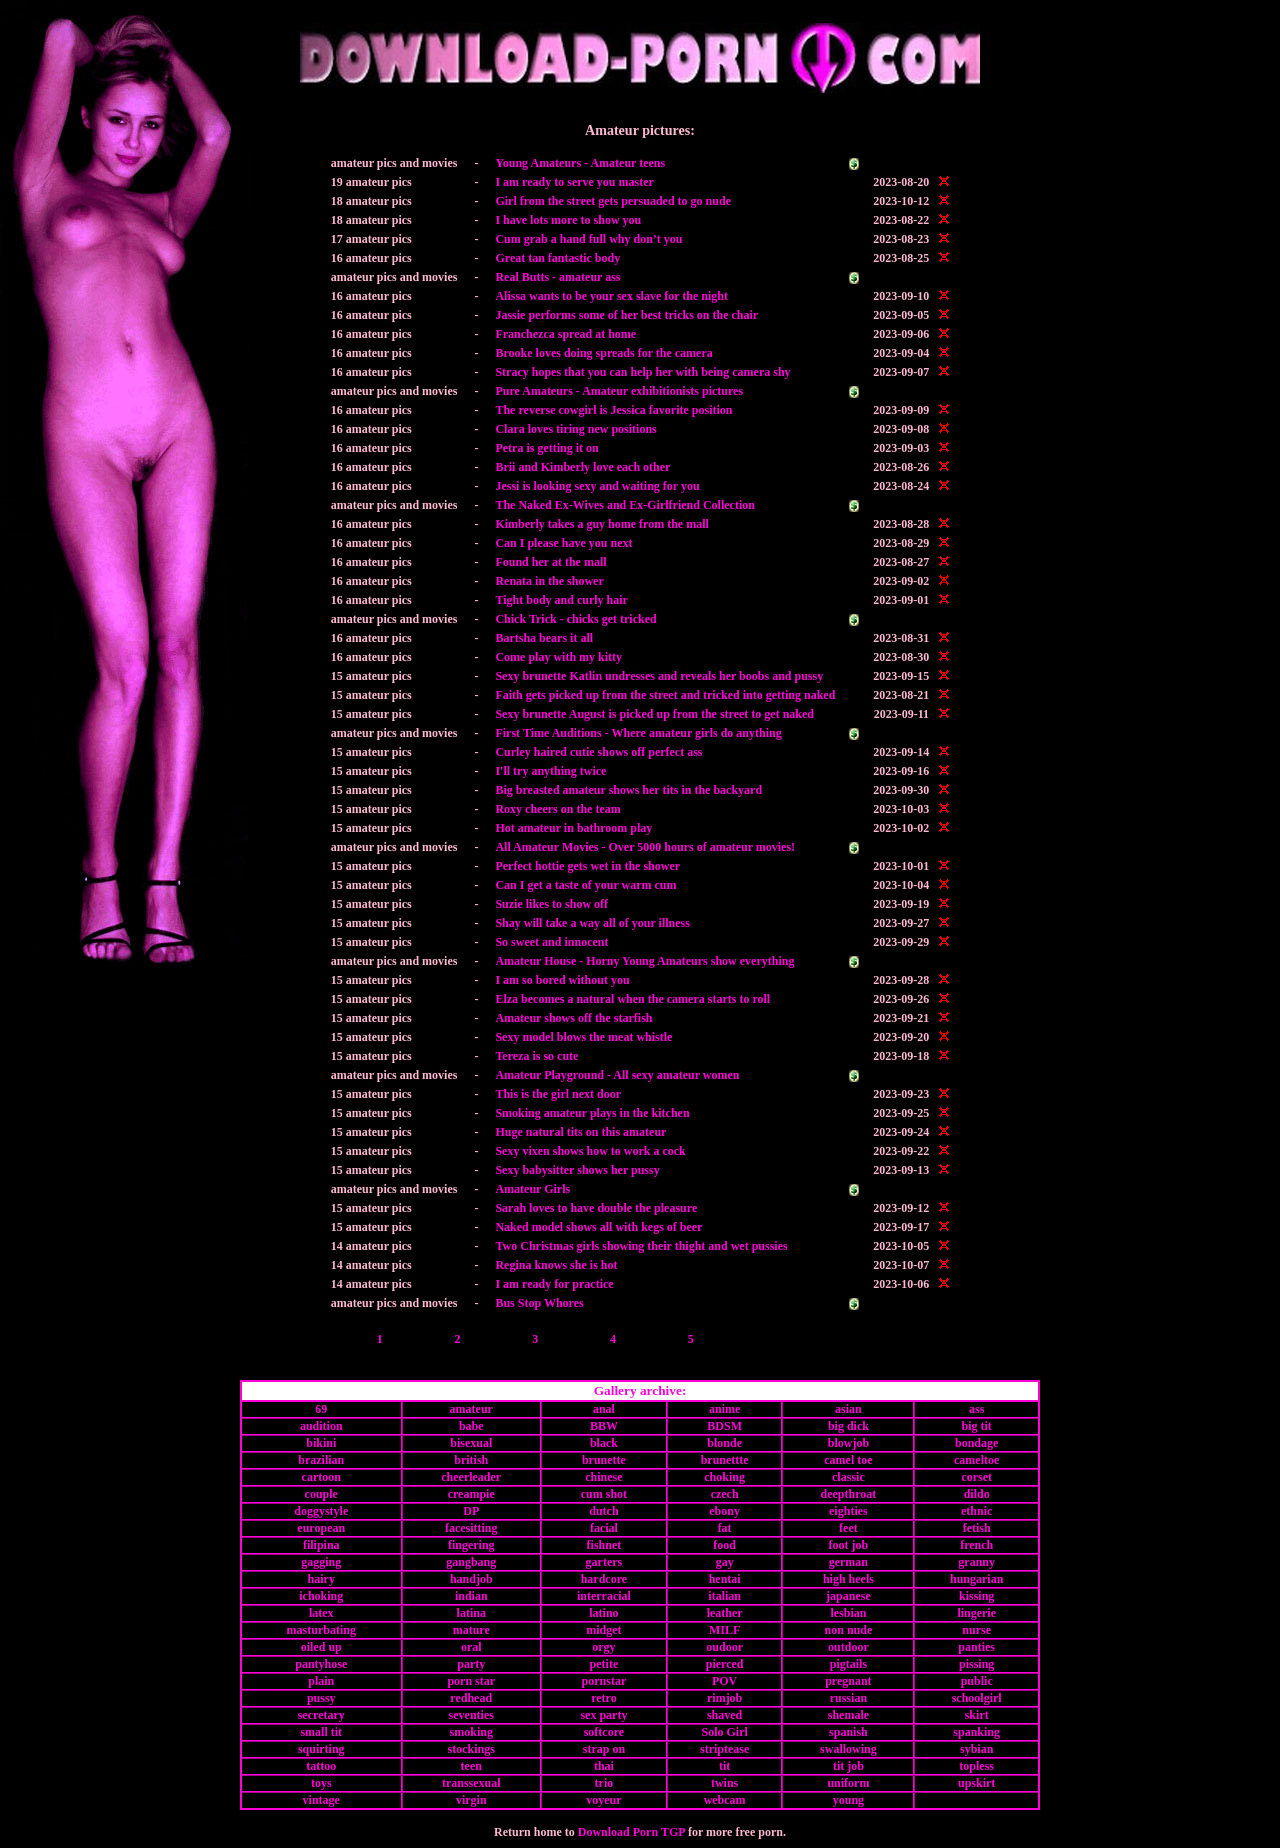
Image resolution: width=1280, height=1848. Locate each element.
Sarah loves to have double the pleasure (596, 1208)
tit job (848, 1766)
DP (471, 1511)
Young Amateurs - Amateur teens (580, 163)
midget (603, 1630)
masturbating (321, 1630)
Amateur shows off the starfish (573, 1018)
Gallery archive (638, 1390)
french (976, 1545)
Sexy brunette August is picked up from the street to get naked (654, 714)
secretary (321, 1715)
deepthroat (849, 1494)
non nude (849, 1630)
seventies (471, 1715)
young (848, 1800)
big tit (977, 1426)
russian (848, 1698)
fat (725, 1528)
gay (725, 1562)
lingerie (976, 1613)
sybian (976, 1749)
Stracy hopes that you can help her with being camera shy (642, 372)
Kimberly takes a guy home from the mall (601, 524)
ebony (724, 1511)
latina (471, 1613)
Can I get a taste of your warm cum (585, 885)
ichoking (321, 1596)
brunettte (725, 1460)
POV (724, 1681)
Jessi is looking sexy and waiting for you (597, 486)
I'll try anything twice (550, 771)
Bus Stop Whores (539, 1303)
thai (604, 1766)
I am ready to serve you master (574, 182)
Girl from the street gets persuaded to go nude (613, 201)
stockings (471, 1749)
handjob (471, 1579)
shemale (848, 1715)
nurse (976, 1630)
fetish (977, 1528)
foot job (849, 1545)
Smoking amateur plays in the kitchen (592, 1113)
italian (724, 1596)
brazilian (321, 1460)
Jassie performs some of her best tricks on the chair (626, 315)
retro (604, 1698)
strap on (604, 1749)
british (471, 1460)
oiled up (321, 1647)
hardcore (604, 1579)
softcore (604, 1732)
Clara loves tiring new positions (575, 429)
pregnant (848, 1681)
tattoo (321, 1766)
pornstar (604, 1681)
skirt (977, 1715)
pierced (725, 1664)
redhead (471, 1698)
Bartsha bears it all (544, 638)
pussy (321, 1698)
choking (724, 1477)
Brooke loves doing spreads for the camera (603, 353)
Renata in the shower (549, 581)
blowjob (848, 1443)
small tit (321, 1732)
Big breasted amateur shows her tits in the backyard (628, 790)
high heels (848, 1579)
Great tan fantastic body (557, 258)
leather (725, 1613)
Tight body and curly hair (561, 600)
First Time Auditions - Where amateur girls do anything (638, 733)
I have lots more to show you (568, 220)
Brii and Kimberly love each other (582, 467)
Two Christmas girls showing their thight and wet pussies (641, 1246)
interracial (604, 1596)
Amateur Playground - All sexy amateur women (617, 1075)
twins (724, 1783)
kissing (976, 1596)
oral (471, 1647)
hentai (725, 1579)
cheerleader (471, 1477)
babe (471, 1426)
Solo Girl (724, 1732)
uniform (848, 1783)
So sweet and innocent (551, 942)
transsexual (471, 1783)
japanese (848, 1596)
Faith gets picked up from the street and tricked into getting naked (665, 695)
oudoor (724, 1647)
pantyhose (321, 1664)
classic (848, 1477)
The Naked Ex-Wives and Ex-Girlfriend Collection (624, 505)
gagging (321, 1562)
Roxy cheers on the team (557, 809)
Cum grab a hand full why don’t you (588, 239)
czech (725, 1494)
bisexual (471, 1443)
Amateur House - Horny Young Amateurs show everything (644, 961)
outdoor (848, 1647)
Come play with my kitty (558, 657)
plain (321, 1681)
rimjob (724, 1698)
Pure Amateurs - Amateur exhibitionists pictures (619, 391)
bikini (321, 1443)
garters (604, 1562)
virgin (471, 1800)
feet (848, 1528)
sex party (603, 1715)
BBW (604, 1426)
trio (604, 1783)
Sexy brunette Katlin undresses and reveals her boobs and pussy (659, 676)
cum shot (604, 1494)
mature (471, 1630)
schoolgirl (977, 1698)
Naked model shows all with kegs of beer (598, 1227)
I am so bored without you (562, 980)
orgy (603, 1647)
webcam (725, 1800)
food (724, 1545)
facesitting (471, 1528)
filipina (321, 1545)
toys (321, 1783)
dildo (977, 1494)
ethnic (976, 1511)
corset (976, 1477)
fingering (471, 1545)
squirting (321, 1749)
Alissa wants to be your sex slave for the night (611, 296)
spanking (976, 1732)
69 (321, 1409)
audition (321, 1426)
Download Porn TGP (631, 1832)
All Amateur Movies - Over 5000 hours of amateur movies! (645, 847)
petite (604, 1664)
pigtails (848, 1664)
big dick (848, 1426)
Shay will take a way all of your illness (592, 923)
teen (471, 1766)
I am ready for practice (554, 1284)
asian (848, 1409)
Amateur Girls (532, 1189)
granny (976, 1562)
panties (976, 1647)
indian (471, 1596)
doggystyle (321, 1511)
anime (724, 1409)
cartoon (321, 1477)
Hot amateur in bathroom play (573, 828)
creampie (471, 1494)
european (321, 1528)
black (604, 1443)
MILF (724, 1630)
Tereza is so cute (536, 1056)
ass (976, 1409)
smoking (471, 1732)
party (471, 1664)
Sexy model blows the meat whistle (583, 1037)
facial (604, 1528)
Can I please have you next (563, 543)
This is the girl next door (558, 1094)
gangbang (471, 1562)
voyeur (603, 1800)
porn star (471, 1681)
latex (321, 1613)
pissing (976, 1664)
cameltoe (976, 1460)
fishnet (604, 1545)
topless (976, 1766)
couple (321, 1494)
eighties (848, 1511)
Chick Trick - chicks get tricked (575, 619)
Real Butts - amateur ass (557, 277)
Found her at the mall (550, 562)
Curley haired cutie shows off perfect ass (598, 752)
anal (604, 1409)
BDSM (724, 1426)
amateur (471, 1409)
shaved (724, 1715)
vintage (321, 1800)
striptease (724, 1749)
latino (603, 1613)
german (848, 1562)
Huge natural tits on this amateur (580, 1132)
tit (724, 1766)
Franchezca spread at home (565, 334)
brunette (604, 1460)
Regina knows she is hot (556, 1265)
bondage (976, 1443)
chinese (603, 1477)
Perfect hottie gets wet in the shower (587, 866)
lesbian (848, 1613)
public (977, 1681)
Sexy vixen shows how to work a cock (590, 1151)
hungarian (976, 1579)
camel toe (848, 1460)
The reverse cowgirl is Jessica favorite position (613, 410)
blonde (724, 1443)
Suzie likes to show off (551, 904)
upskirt (976, 1783)
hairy (321, 1579)
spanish (848, 1732)
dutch (603, 1511)
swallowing (848, 1749)
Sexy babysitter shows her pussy (577, 1170)
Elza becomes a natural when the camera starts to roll (632, 999)
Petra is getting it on (546, 448)
